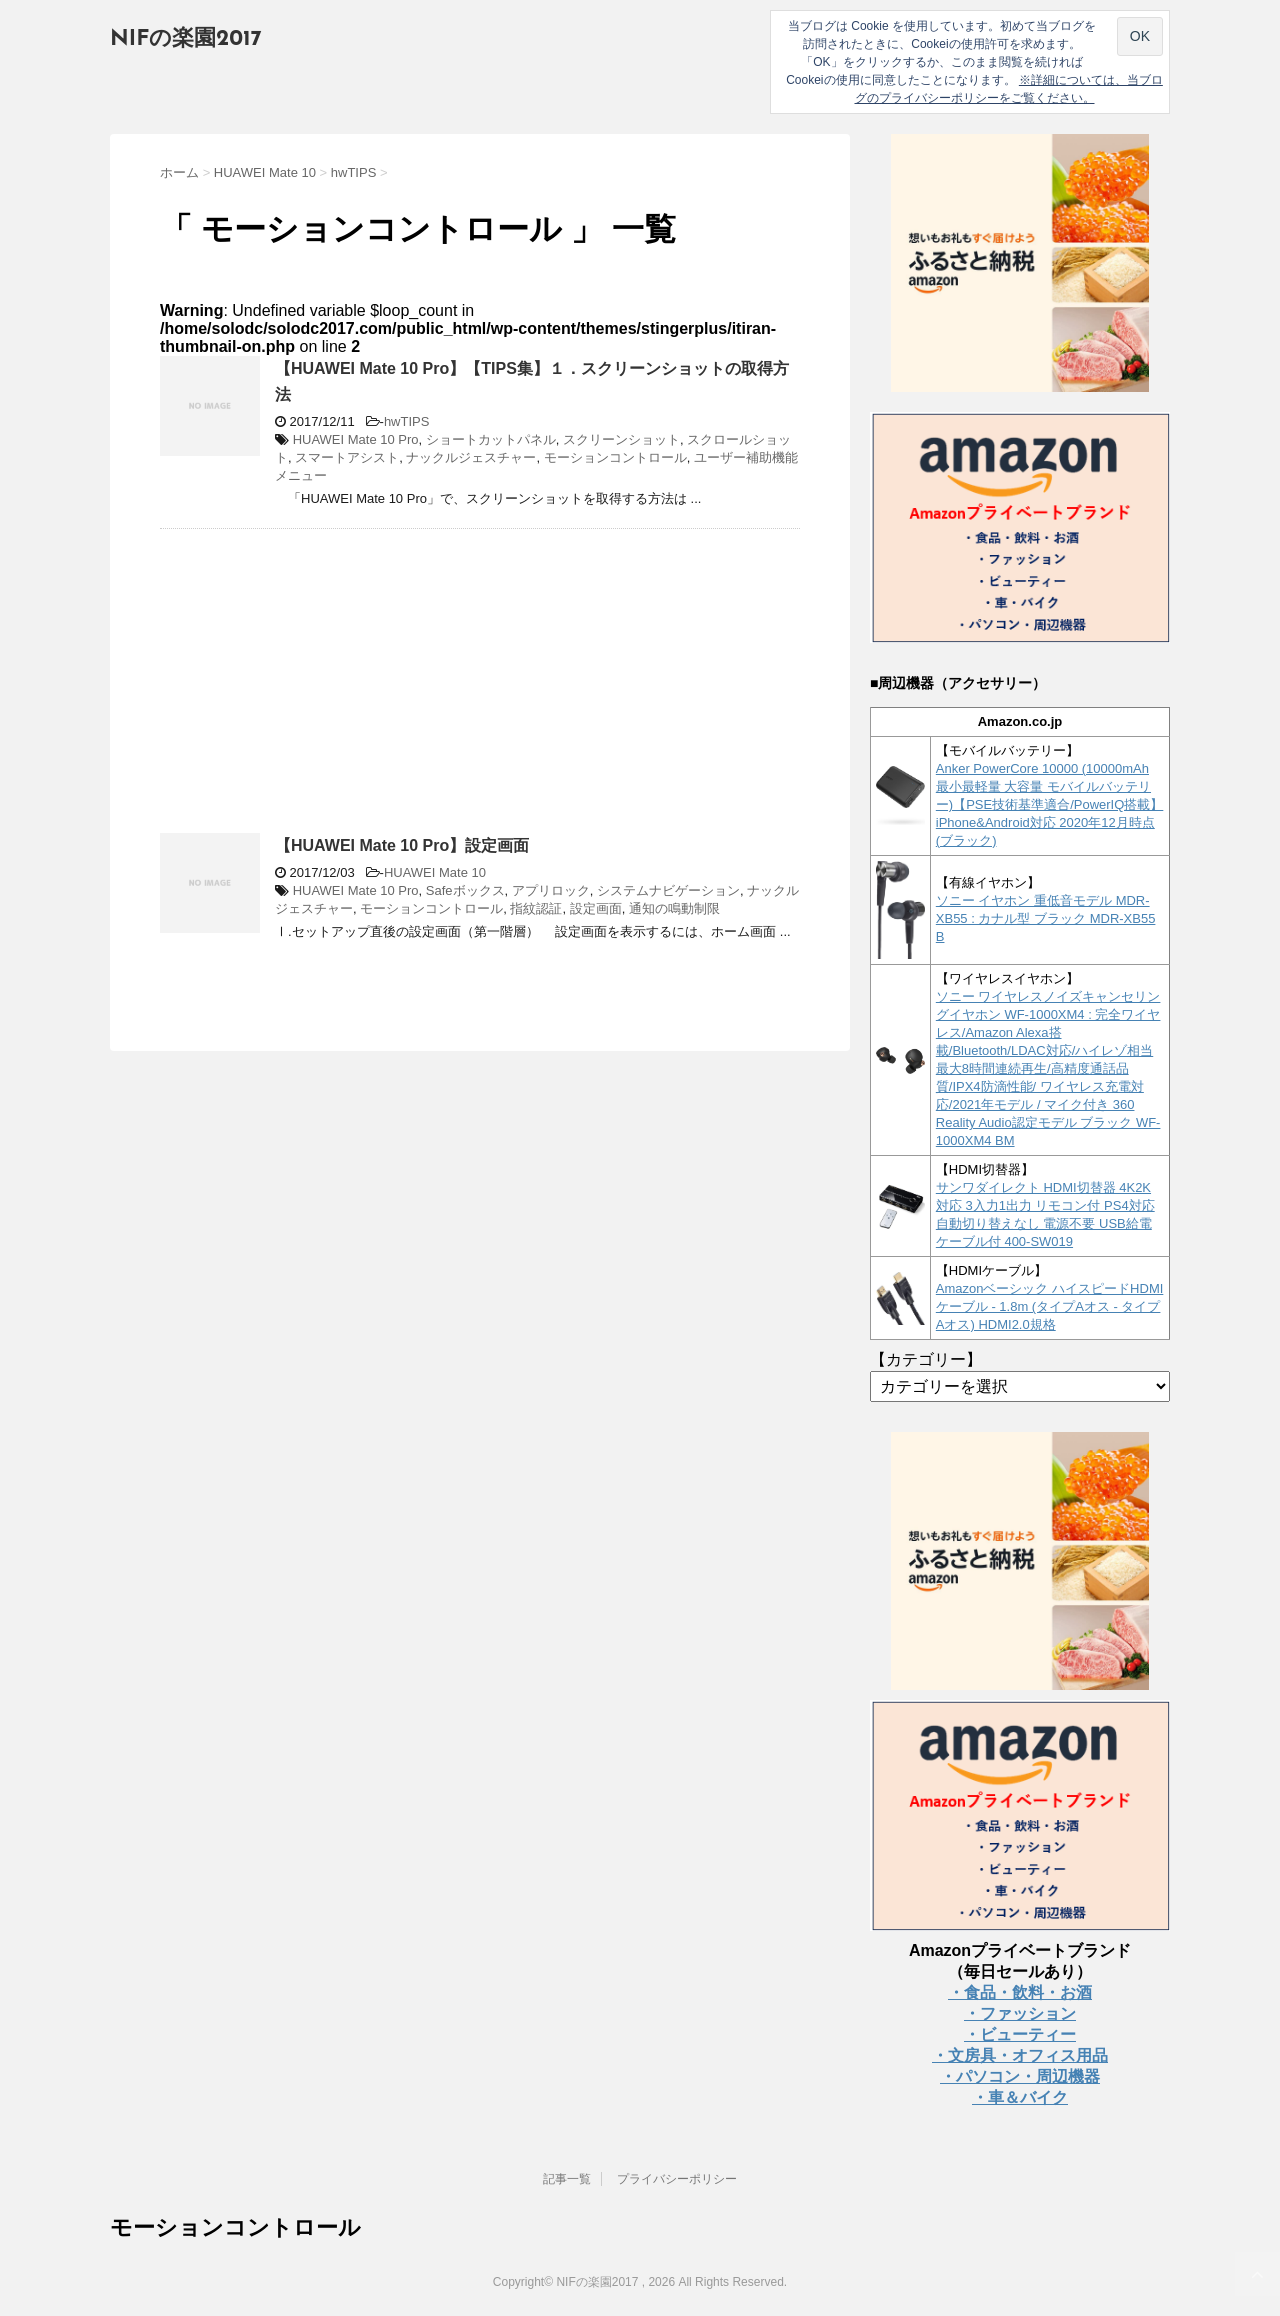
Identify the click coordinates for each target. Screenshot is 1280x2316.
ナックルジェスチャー (471, 457)
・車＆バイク (1020, 2097)
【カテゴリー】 (926, 1359)
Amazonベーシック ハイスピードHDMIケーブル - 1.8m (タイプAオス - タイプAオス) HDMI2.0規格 (1050, 1306)
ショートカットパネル (491, 439)
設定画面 (596, 908)
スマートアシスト (347, 457)
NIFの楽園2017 (186, 39)
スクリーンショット (621, 439)
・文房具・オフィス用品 (1020, 2055)
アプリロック (551, 890)
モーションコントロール (615, 457)
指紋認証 (536, 908)
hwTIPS (407, 421)
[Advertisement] (328, 689)
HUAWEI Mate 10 (435, 872)
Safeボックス (465, 890)
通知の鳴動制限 (674, 908)
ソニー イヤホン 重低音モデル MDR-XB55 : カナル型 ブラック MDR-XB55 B (1046, 918)
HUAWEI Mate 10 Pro (356, 439)
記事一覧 (567, 2179)
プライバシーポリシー (677, 2179)
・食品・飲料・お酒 (1020, 1992)
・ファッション (1020, 2013)
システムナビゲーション (668, 890)
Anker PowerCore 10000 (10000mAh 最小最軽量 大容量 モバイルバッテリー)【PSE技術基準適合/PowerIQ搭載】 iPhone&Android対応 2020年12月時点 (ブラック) (1050, 804)
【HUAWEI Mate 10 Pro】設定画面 (402, 845)
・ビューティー (1020, 2034)
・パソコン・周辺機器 (1020, 2076)
